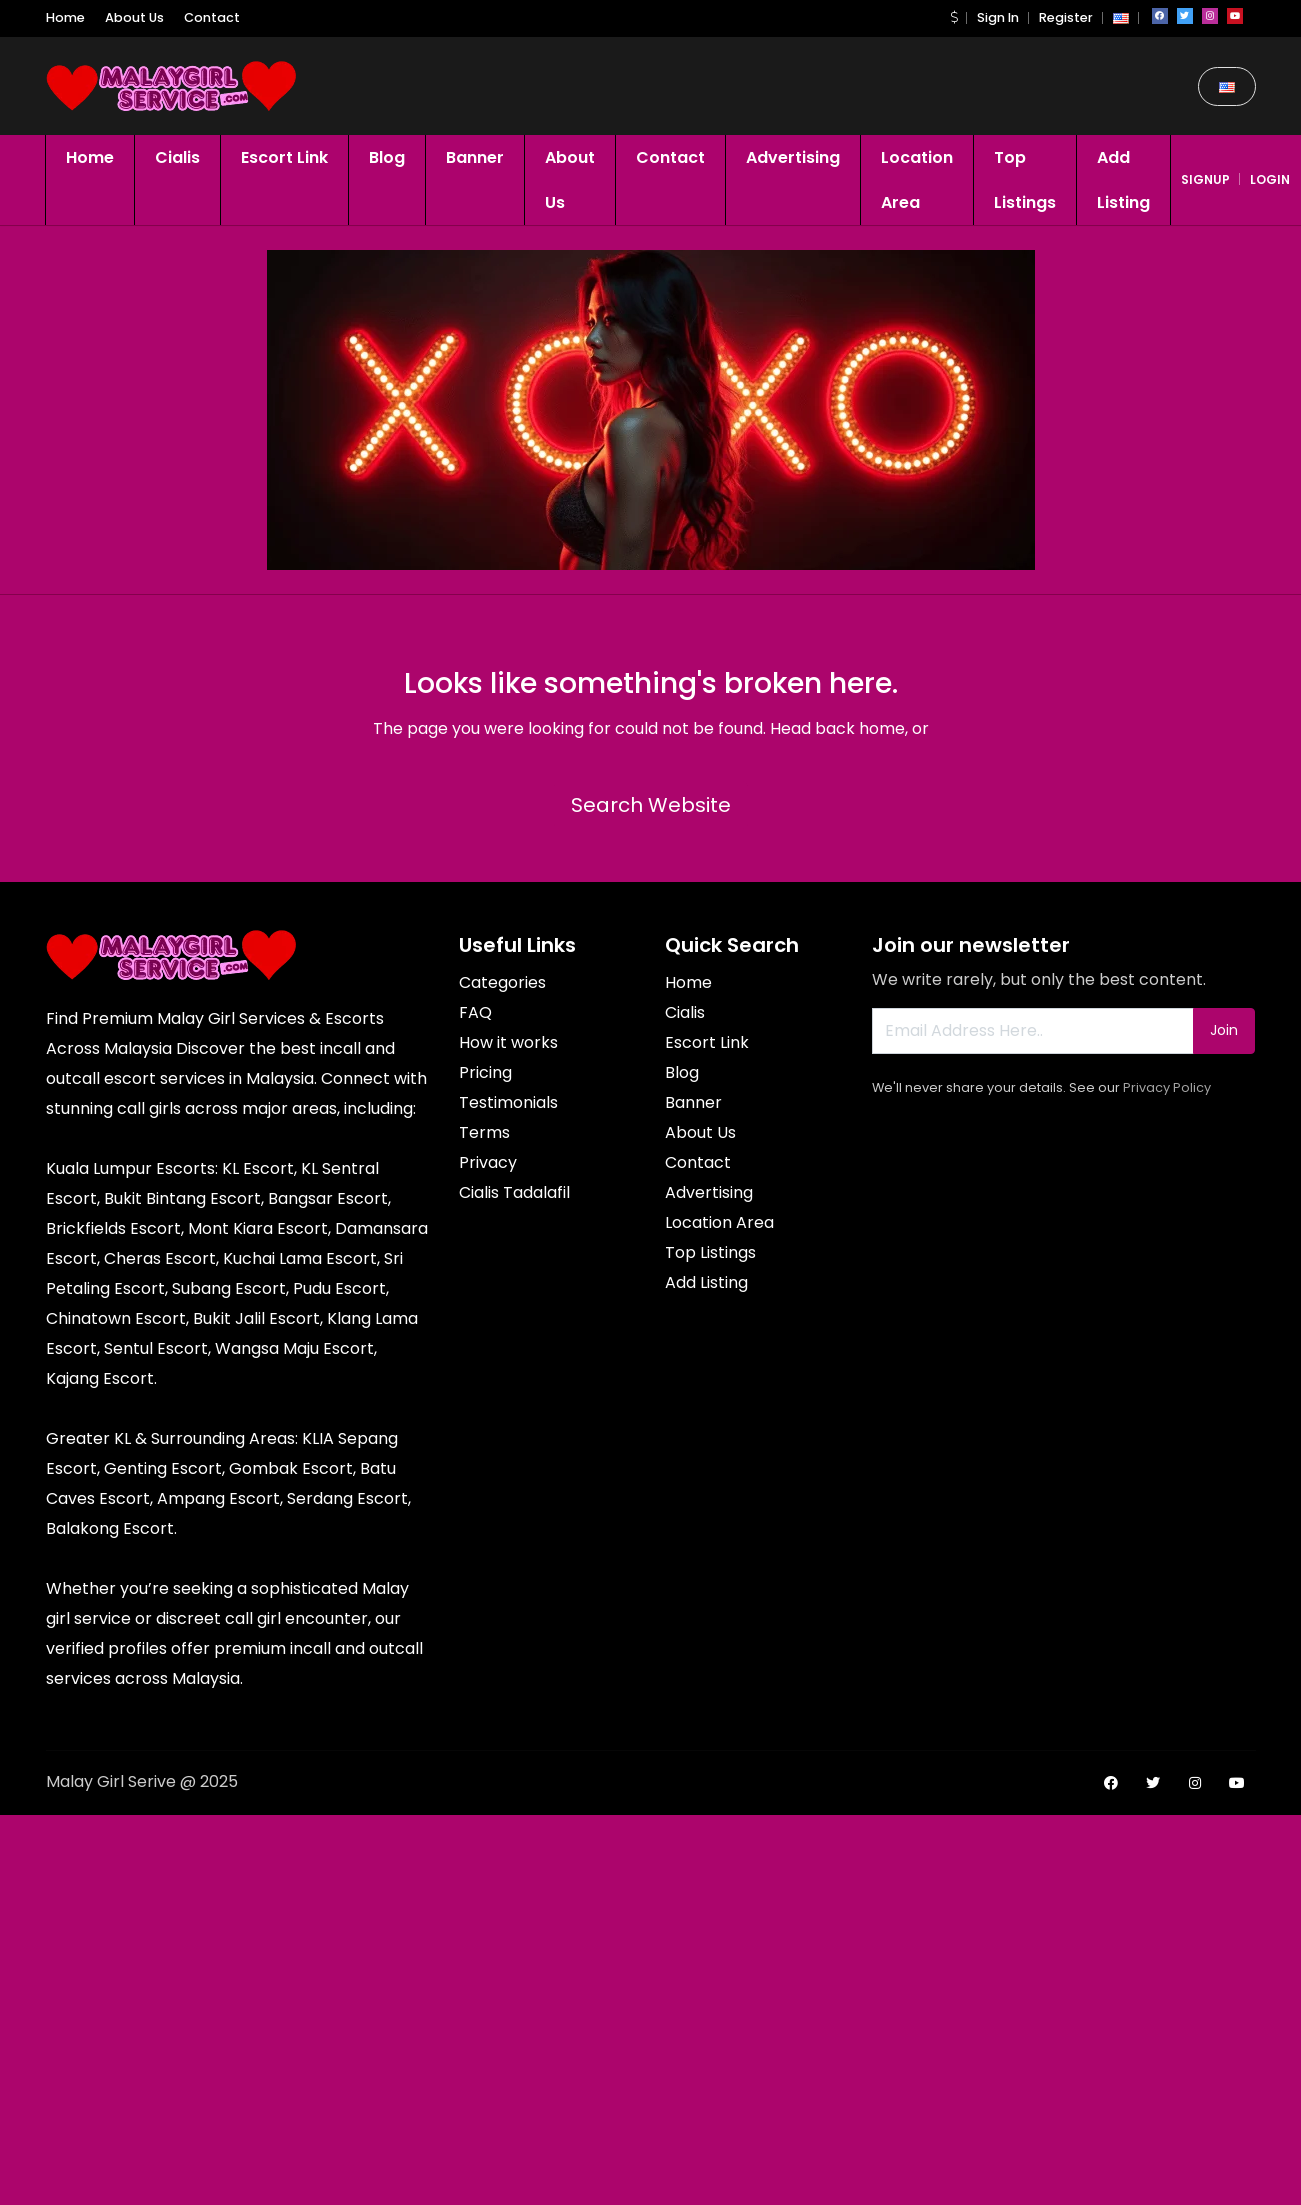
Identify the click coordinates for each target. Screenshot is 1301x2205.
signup (1205, 179)
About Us (134, 17)
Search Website (651, 805)
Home (65, 17)
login (1270, 179)
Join (1224, 1030)
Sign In (998, 17)
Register (1066, 17)
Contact (212, 17)
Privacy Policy (1167, 1087)
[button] (954, 17)
